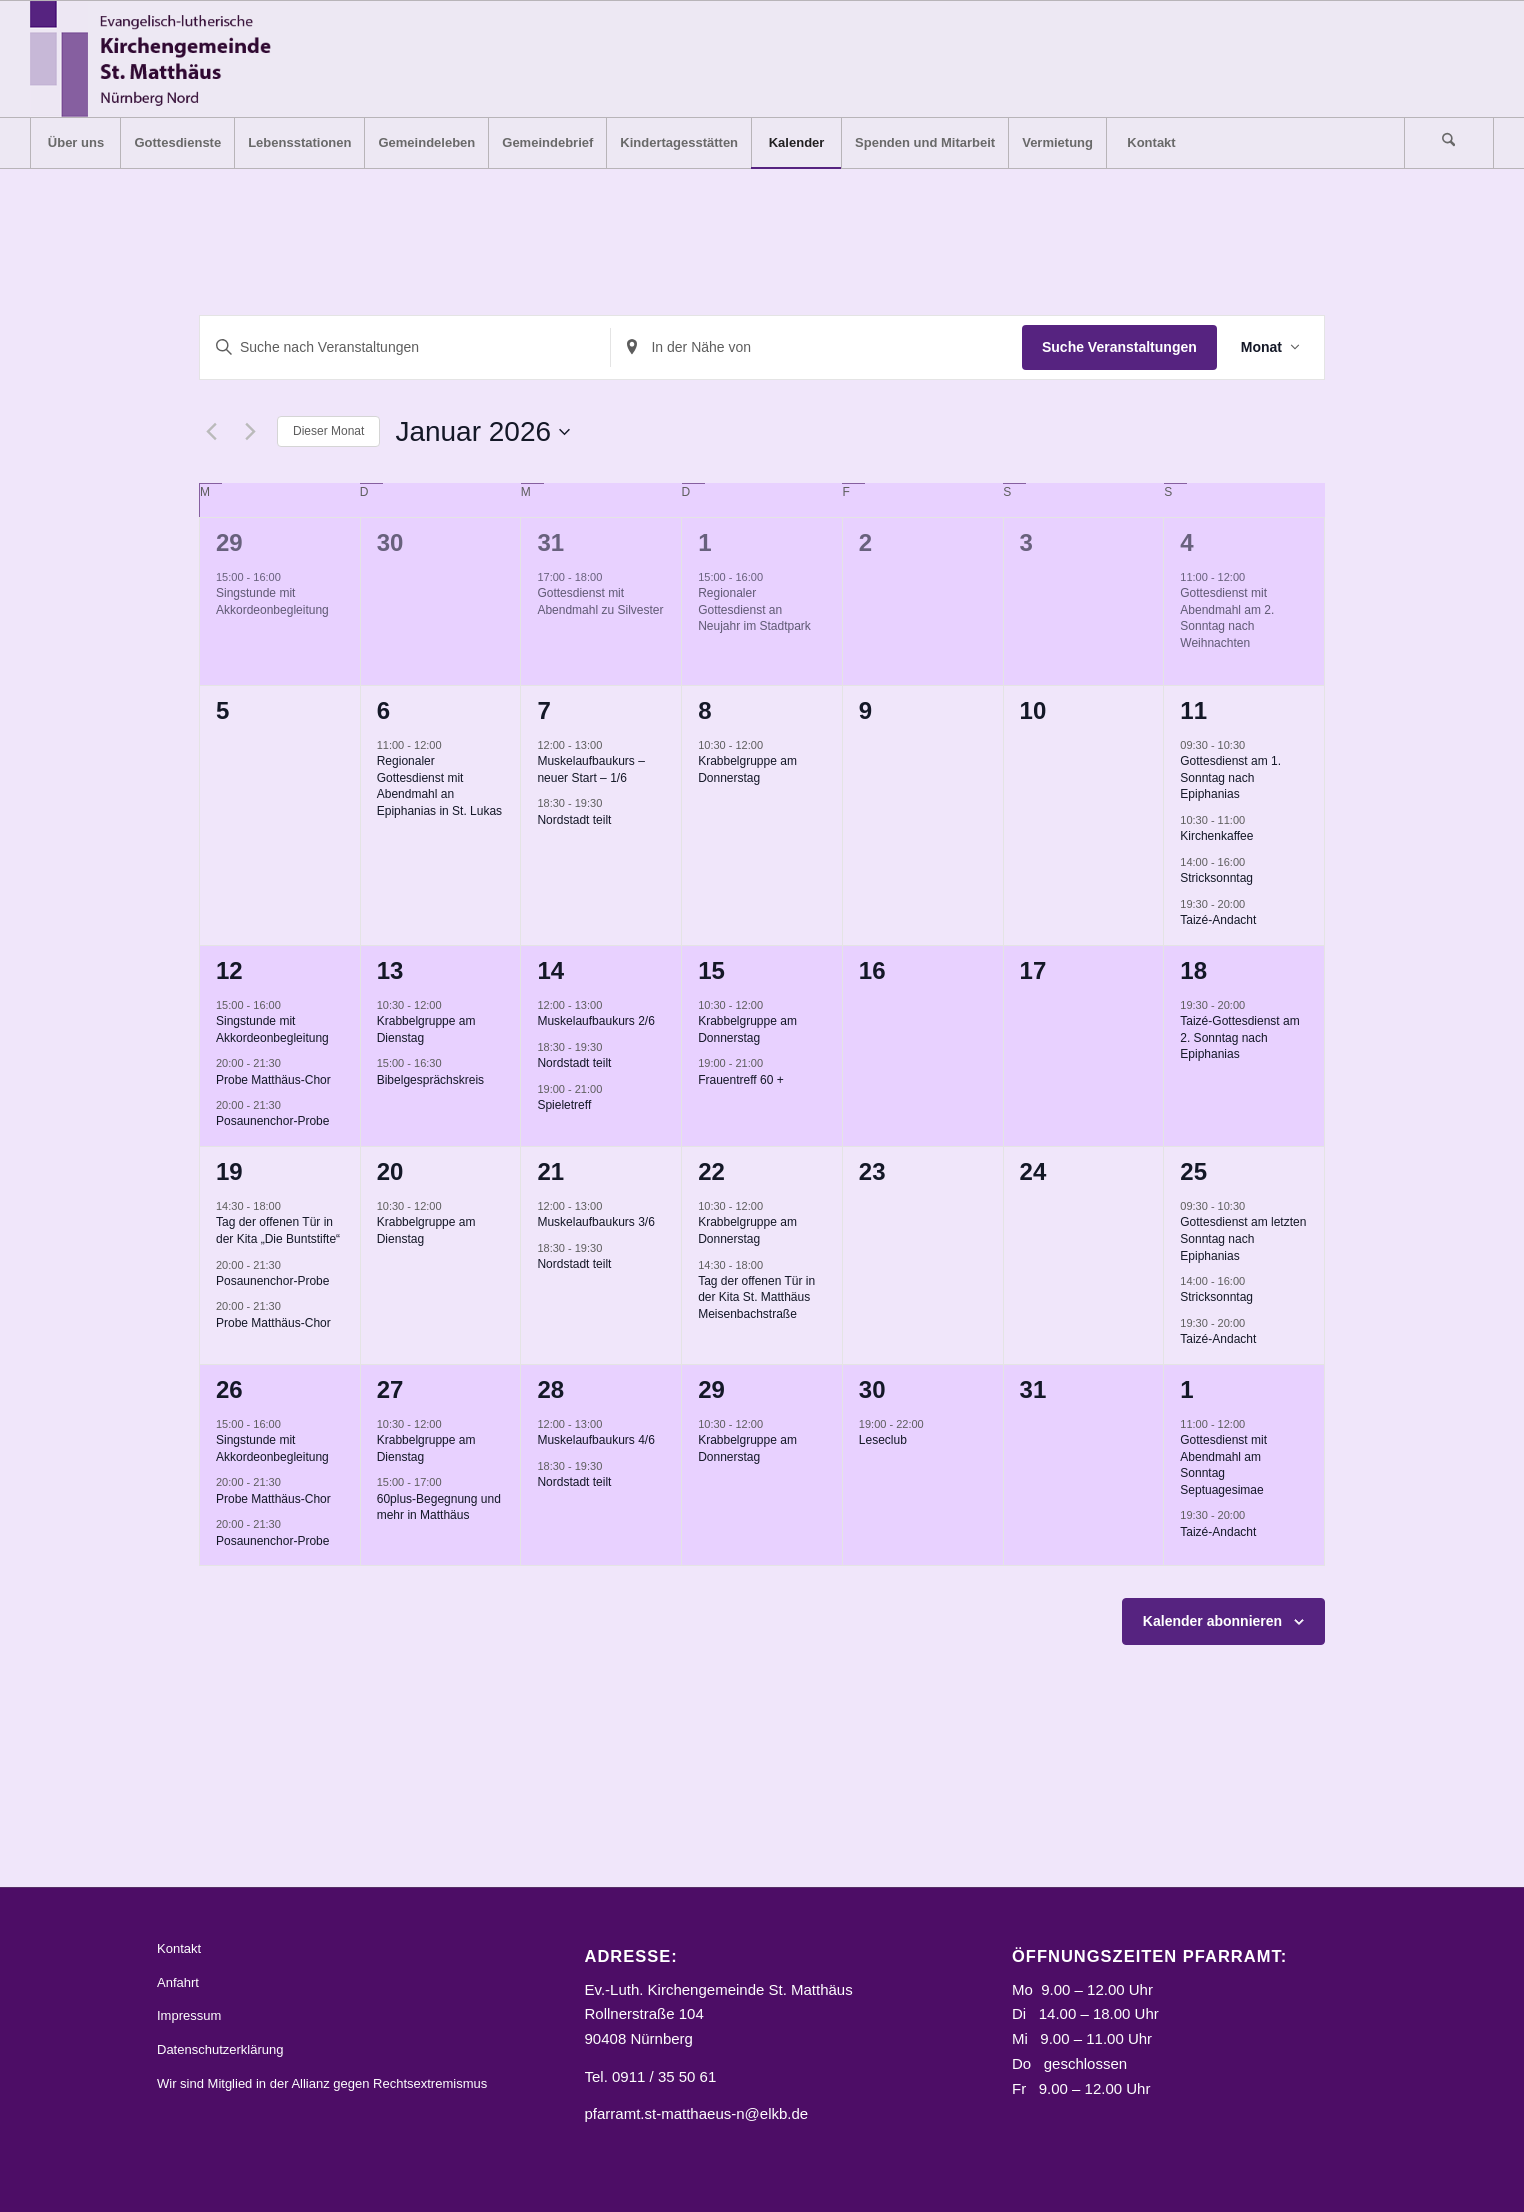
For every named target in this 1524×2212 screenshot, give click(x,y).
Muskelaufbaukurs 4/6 (595, 1440)
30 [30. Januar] (872, 1389)
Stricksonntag (1216, 878)
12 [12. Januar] (229, 970)
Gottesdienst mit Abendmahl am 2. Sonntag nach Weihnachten (1227, 618)
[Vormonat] (211, 432)
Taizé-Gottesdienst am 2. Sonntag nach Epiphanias (1239, 1037)
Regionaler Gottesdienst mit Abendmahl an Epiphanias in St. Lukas (439, 786)
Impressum (189, 2015)
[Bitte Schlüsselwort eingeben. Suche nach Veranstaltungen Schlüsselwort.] (405, 347)
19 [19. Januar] (229, 1171)
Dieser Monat (328, 431)
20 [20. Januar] (390, 1171)
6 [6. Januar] (383, 710)
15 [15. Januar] (711, 970)
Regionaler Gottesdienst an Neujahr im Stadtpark (754, 609)
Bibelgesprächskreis (430, 1080)
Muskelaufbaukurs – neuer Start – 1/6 (590, 769)
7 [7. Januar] (543, 710)
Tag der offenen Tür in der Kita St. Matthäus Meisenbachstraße (756, 1297)
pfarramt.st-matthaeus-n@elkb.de (697, 2113)
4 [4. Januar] (1186, 542)
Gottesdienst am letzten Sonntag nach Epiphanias (1243, 1238)
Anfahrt (178, 1982)
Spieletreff (564, 1105)
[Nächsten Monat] (250, 432)
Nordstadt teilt (574, 820)
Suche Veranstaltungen (1119, 347)
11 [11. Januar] (1193, 710)
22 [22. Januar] (711, 1171)
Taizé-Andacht (1218, 920)
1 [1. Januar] (704, 542)
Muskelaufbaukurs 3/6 (595, 1222)
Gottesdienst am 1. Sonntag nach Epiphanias (1230, 777)
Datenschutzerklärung (220, 2049)
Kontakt (179, 1948)
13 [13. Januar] (390, 970)
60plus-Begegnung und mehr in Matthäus (439, 1507)
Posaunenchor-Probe (272, 1121)
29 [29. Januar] (711, 1389)
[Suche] (1449, 143)
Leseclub (883, 1440)
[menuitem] (75, 143)
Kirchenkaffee (1216, 836)
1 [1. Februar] (1186, 1389)
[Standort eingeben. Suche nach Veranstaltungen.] (816, 347)
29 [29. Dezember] (229, 542)
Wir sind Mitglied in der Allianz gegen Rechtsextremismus (322, 2083)
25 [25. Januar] (1193, 1171)
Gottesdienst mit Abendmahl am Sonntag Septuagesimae (1223, 1465)
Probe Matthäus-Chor (273, 1080)
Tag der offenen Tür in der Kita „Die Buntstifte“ (278, 1230)
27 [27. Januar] (390, 1389)
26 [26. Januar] (229, 1389)
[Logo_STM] (156, 59)
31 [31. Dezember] (550, 542)
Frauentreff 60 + (741, 1080)
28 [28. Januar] (550, 1389)
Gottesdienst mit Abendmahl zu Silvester (600, 601)
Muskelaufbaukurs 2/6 (595, 1021)
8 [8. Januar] (704, 710)
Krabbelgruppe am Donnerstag (747, 769)
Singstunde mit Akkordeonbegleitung (272, 601)
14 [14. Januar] (550, 970)
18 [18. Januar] (1193, 970)
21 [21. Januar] (550, 1171)
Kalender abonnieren (1212, 1621)
